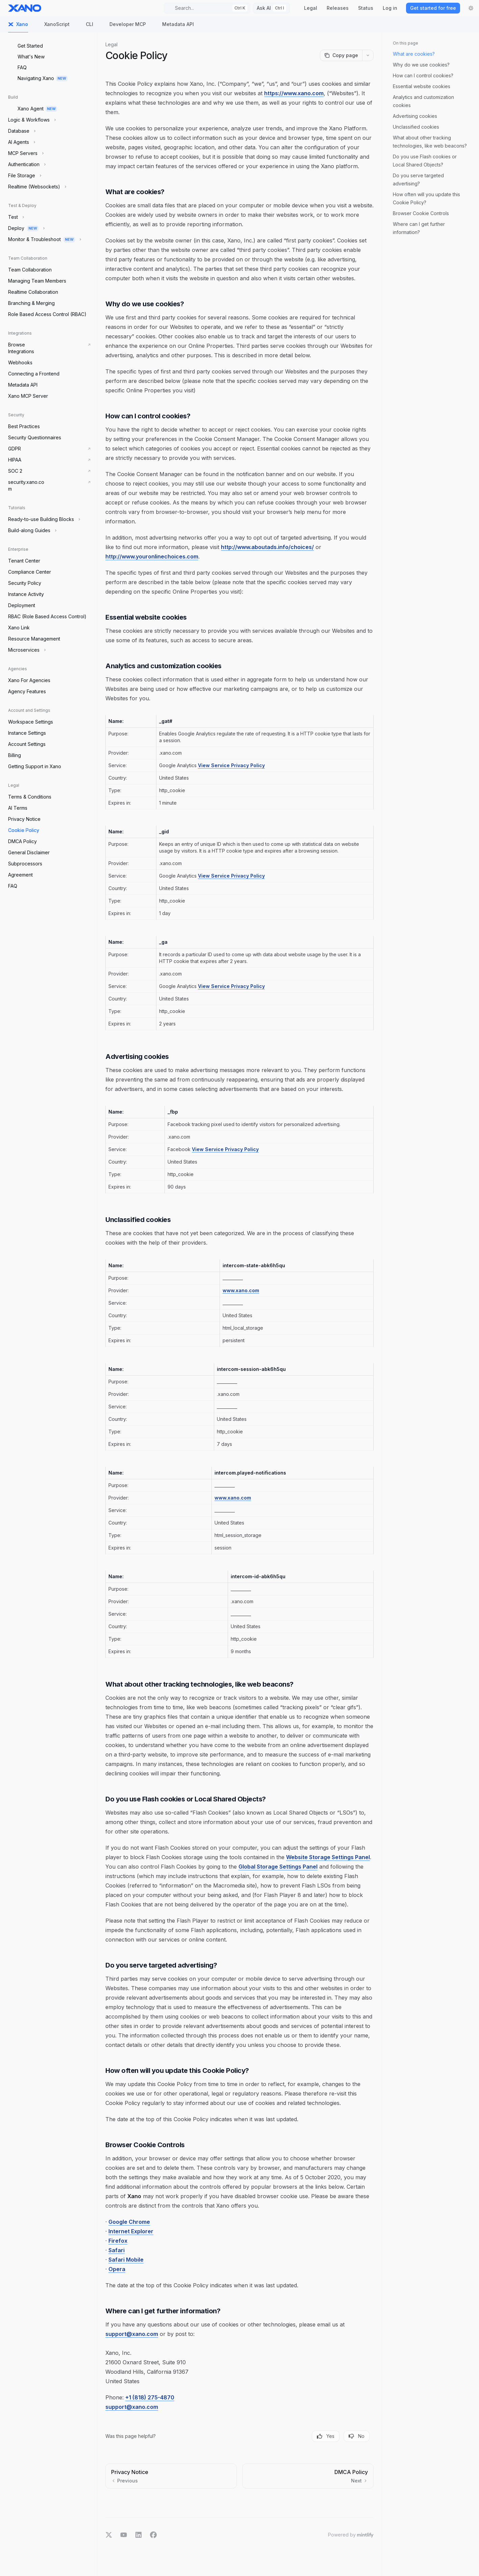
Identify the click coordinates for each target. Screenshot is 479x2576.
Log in (390, 8)
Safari (116, 2250)
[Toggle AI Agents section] (21, 142)
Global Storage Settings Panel (278, 1866)
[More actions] (368, 55)
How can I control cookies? (423, 75)
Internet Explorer (130, 2231)
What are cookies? (414, 54)
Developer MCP (123, 26)
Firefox (117, 2240)
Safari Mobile (126, 2259)
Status (365, 8)
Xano (18, 26)
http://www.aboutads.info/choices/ (267, 547)
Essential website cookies (421, 86)
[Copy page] (341, 55)
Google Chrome (129, 2221)
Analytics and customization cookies (423, 101)
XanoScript (53, 26)
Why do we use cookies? (421, 65)
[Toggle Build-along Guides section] (31, 530)
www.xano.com (241, 1290)
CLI (85, 26)
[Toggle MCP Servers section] (25, 153)
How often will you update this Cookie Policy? (426, 198)
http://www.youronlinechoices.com (151, 556)
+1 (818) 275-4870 (149, 2397)
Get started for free (433, 8)
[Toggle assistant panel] (271, 8)
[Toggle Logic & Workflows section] (31, 119)
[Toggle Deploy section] (26, 228)
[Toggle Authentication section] (26, 164)
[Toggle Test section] (15, 217)
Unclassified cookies (416, 127)
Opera (116, 2269)
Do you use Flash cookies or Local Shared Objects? (425, 160)
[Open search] (207, 8)
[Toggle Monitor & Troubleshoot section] (44, 239)
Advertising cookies (415, 116)
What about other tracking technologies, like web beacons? (430, 142)
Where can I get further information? (419, 228)
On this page (405, 43)
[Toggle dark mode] (470, 8)
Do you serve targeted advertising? (418, 179)
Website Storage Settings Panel (328, 1857)
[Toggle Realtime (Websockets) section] (36, 186)
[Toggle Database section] (21, 131)
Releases (338, 8)
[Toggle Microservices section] (26, 650)
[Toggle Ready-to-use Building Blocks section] (43, 519)
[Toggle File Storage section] (24, 175)
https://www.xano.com (294, 93)
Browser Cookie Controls (421, 213)
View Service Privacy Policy (231, 765)
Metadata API (174, 26)
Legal (310, 8)
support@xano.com (131, 2334)
